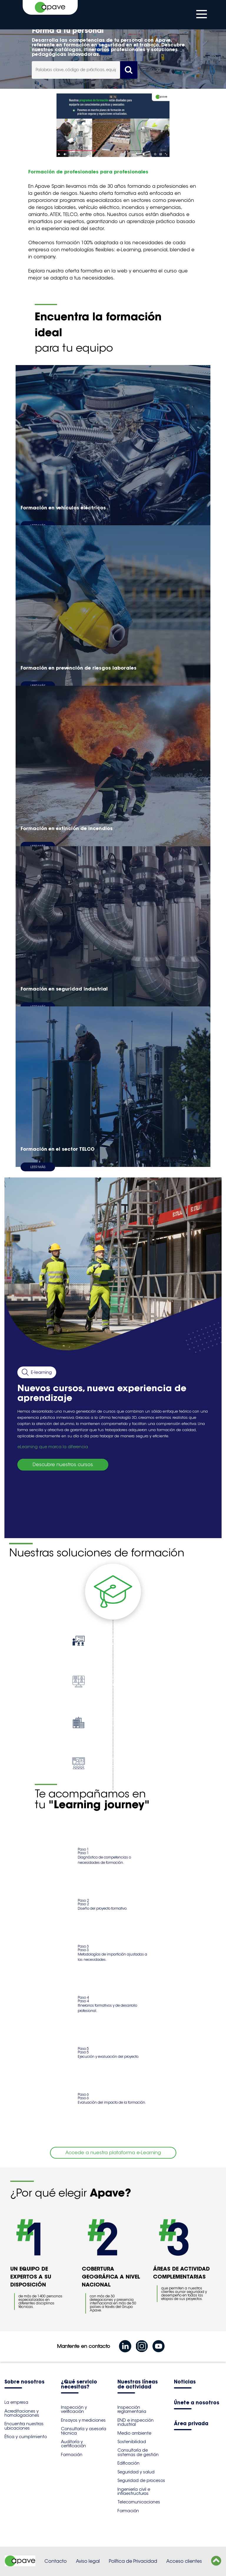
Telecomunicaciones (138, 2502)
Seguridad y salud (135, 2472)
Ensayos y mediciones (83, 2420)
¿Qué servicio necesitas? (79, 2384)
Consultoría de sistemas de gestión (138, 2452)
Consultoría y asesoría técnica (83, 2431)
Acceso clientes (184, 2561)
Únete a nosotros (196, 2403)
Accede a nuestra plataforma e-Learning (113, 2152)
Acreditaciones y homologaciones (21, 2413)
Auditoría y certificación (73, 2443)
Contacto (55, 2561)
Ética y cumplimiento (25, 2436)
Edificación (128, 2463)
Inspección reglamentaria (131, 2409)
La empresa (16, 2402)
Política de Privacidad (133, 2561)
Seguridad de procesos (141, 2480)
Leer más (37, 1167)
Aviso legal (88, 2561)
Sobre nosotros (24, 2382)
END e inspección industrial (135, 2422)
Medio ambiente (134, 2433)
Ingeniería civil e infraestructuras (133, 2491)
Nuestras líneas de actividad (137, 2384)
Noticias (185, 2382)
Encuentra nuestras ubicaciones (24, 2426)
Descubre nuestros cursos (63, 1464)
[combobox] (76, 70)
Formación (71, 2454)
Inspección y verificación (74, 2409)
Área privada (191, 2424)
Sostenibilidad (131, 2441)
